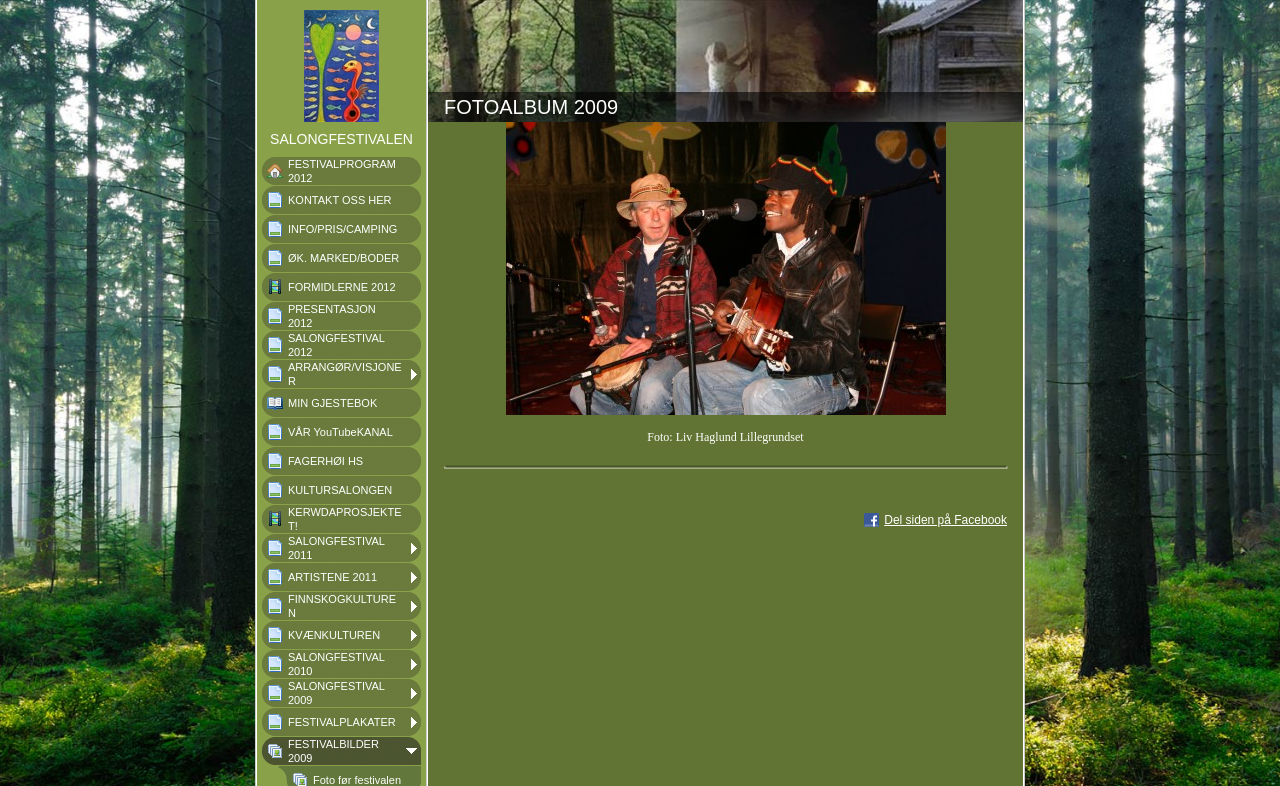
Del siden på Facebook (945, 520)
